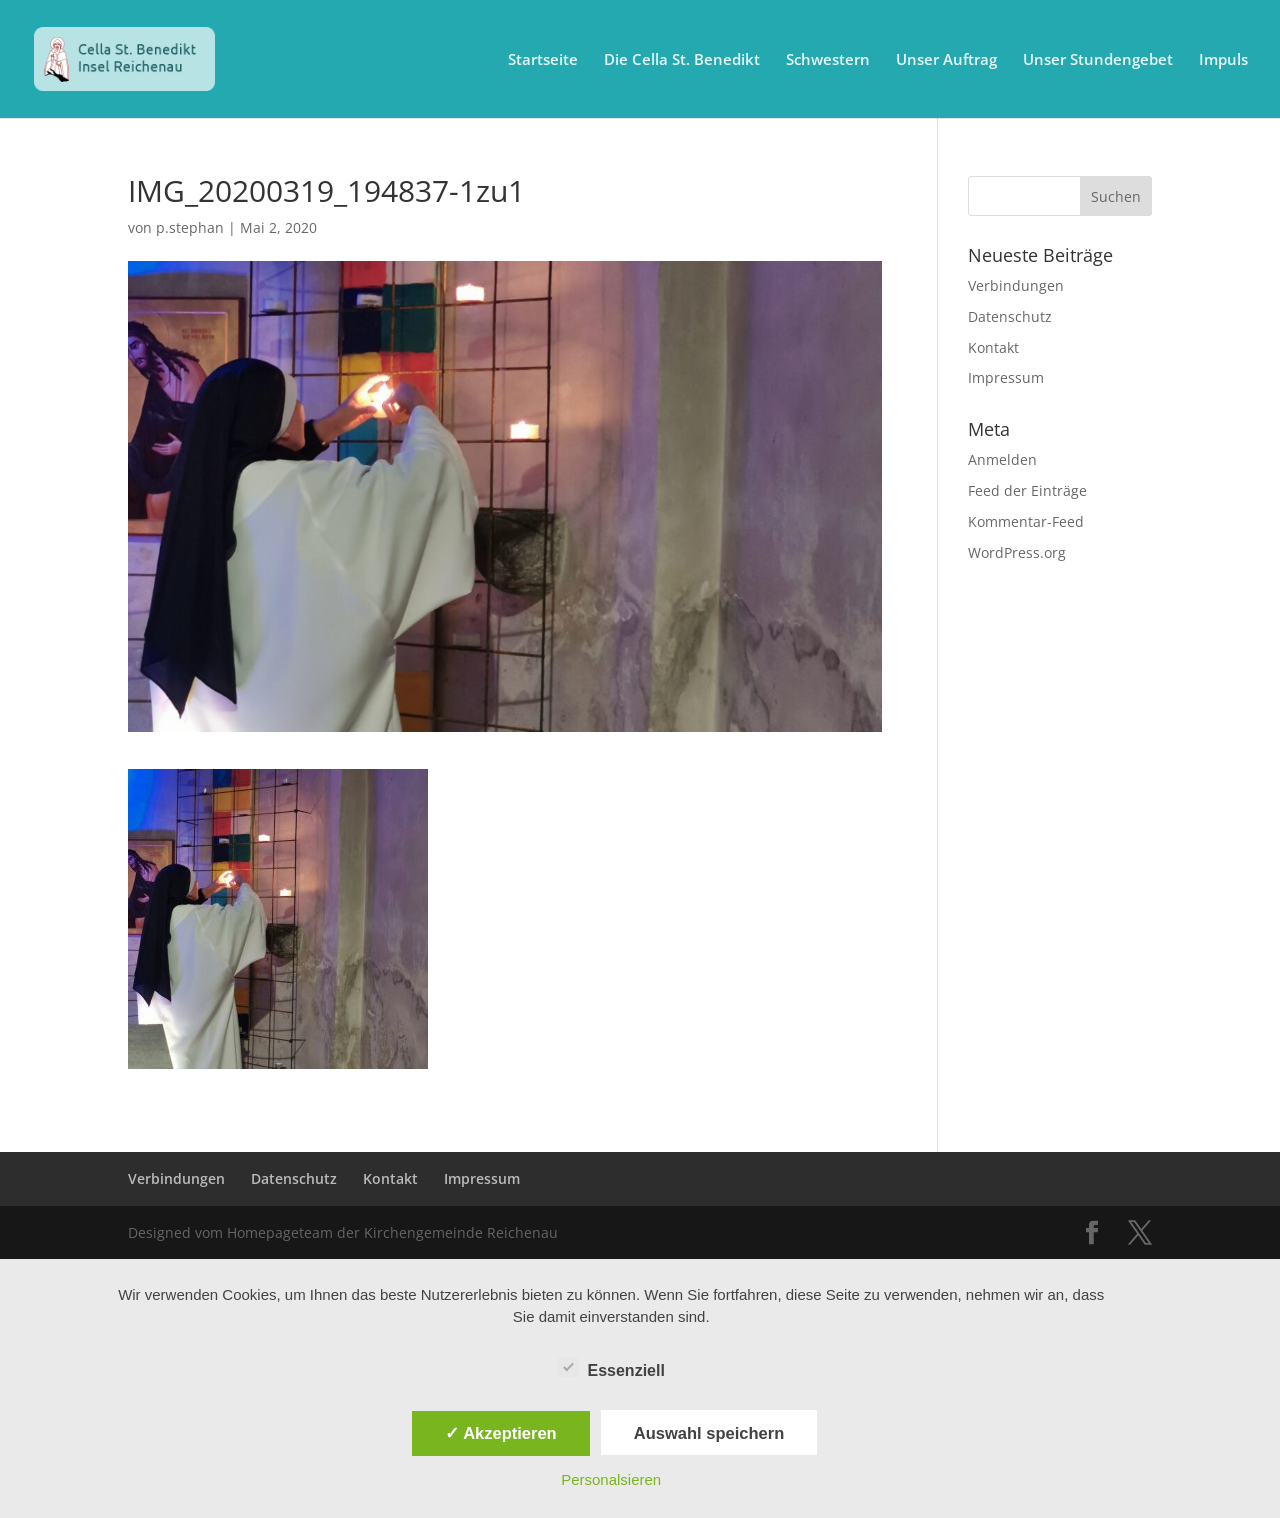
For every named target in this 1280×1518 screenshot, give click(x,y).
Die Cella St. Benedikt (682, 60)
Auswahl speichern (709, 1433)
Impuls (1223, 60)
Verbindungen (1016, 285)
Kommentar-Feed (1026, 521)
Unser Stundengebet (1098, 60)
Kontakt (993, 347)
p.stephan (190, 227)
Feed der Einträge (1027, 490)
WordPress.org (1017, 552)
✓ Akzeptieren (501, 1433)
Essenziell (611, 1368)
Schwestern (828, 60)
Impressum (1006, 377)
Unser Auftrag (946, 60)
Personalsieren (611, 1479)
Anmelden (1002, 459)
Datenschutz (1010, 316)
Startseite (543, 60)
